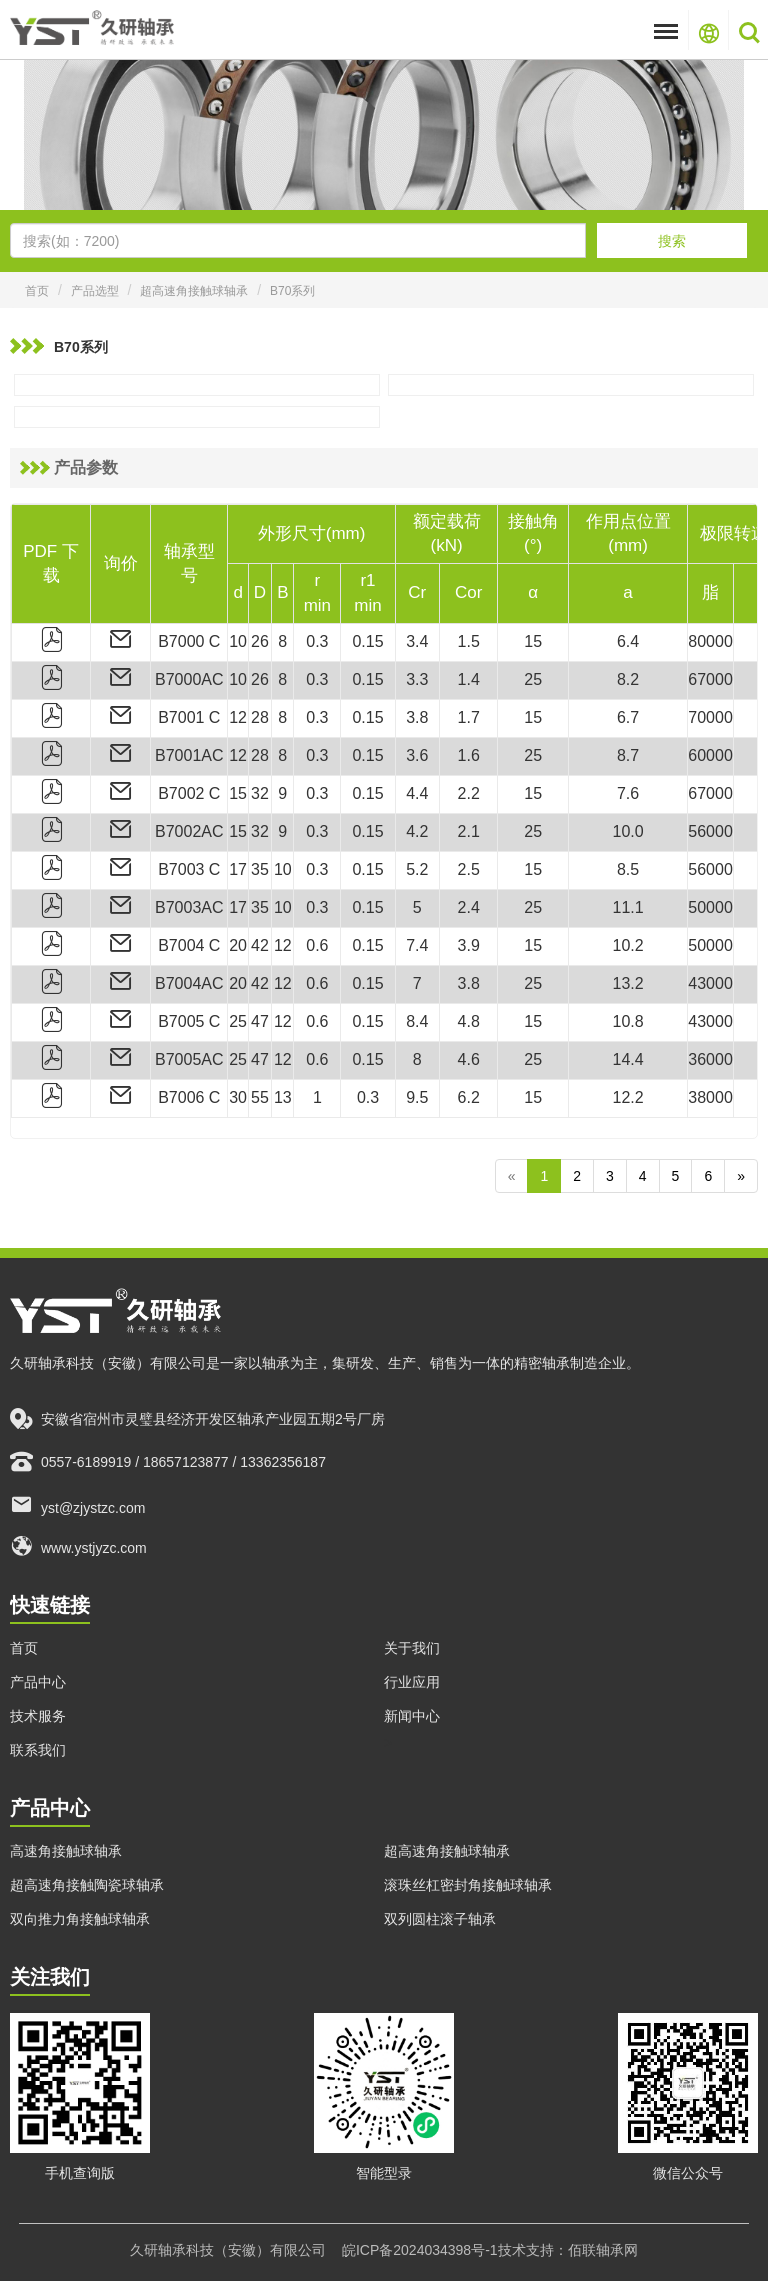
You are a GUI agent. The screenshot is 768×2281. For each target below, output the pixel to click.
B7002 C (189, 793)
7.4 (417, 945)
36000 (710, 1059)
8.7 (628, 755)
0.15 (367, 641)
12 (238, 717)
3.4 (417, 641)
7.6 (628, 793)
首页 (37, 291)
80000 (710, 641)
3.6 (417, 755)
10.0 (628, 831)
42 (260, 945)
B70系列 (292, 291)
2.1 (469, 831)
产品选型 (95, 291)
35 (260, 869)
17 (238, 869)
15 (533, 641)
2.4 (469, 907)
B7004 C (189, 945)
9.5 (417, 1097)
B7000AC (189, 679)
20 (238, 945)
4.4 (417, 793)
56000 (710, 831)
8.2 (628, 679)
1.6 (469, 755)
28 (260, 717)
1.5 (469, 641)
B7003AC (189, 907)
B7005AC (189, 1059)
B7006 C (189, 1097)
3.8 (417, 717)
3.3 (417, 679)
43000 (710, 983)
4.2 (417, 831)
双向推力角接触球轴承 (80, 1919)
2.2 (469, 793)
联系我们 (38, 1750)
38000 (710, 1097)
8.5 (628, 869)
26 (260, 641)
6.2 (469, 1097)
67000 (710, 679)
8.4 (417, 1021)
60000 (710, 755)
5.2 (417, 869)
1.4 (469, 679)
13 (283, 1097)
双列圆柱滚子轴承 (440, 1919)
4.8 (469, 1021)
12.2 (628, 1097)
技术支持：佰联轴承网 (568, 2250)
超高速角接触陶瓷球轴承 (87, 1885)
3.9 (469, 945)
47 (260, 1021)
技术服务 (38, 1716)
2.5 (469, 869)
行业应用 (412, 1682)
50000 (710, 907)
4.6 (469, 1059)
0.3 (317, 641)
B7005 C (189, 1021)
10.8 (628, 1021)
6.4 (628, 641)
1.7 (469, 717)
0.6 (317, 945)
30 (238, 1097)
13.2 (628, 983)
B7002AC (189, 831)
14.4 (628, 1059)
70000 (710, 717)
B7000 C (189, 641)
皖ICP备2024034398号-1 (420, 2250)
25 (533, 679)
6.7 (628, 717)
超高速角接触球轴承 (194, 291)
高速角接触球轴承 (66, 1851)
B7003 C (189, 869)
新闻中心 (412, 1716)
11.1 (628, 907)
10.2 (628, 945)
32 (260, 793)
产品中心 (38, 1682)
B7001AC (189, 755)
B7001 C (189, 717)
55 (260, 1097)
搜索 (672, 241)
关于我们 (412, 1648)
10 (238, 641)
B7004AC (189, 983)
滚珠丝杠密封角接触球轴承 (468, 1885)
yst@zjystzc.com (77, 1504)
